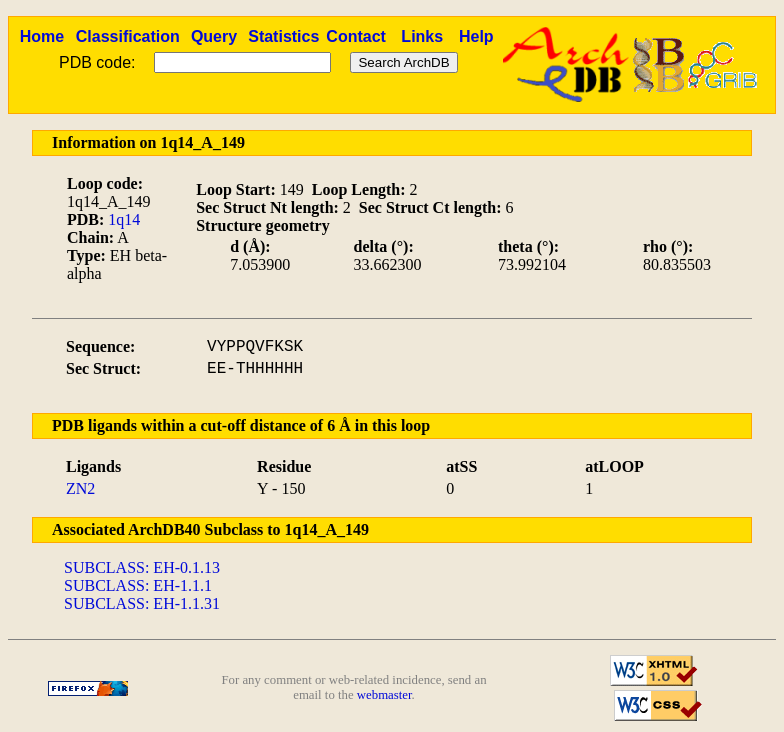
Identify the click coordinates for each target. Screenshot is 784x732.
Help (476, 36)
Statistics (283, 36)
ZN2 (80, 488)
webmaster (384, 695)
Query (214, 36)
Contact (356, 36)
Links (422, 36)
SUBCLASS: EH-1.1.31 (142, 603)
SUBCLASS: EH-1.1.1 (138, 585)
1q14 (124, 219)
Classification (128, 36)
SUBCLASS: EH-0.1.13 (142, 567)
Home (42, 36)
